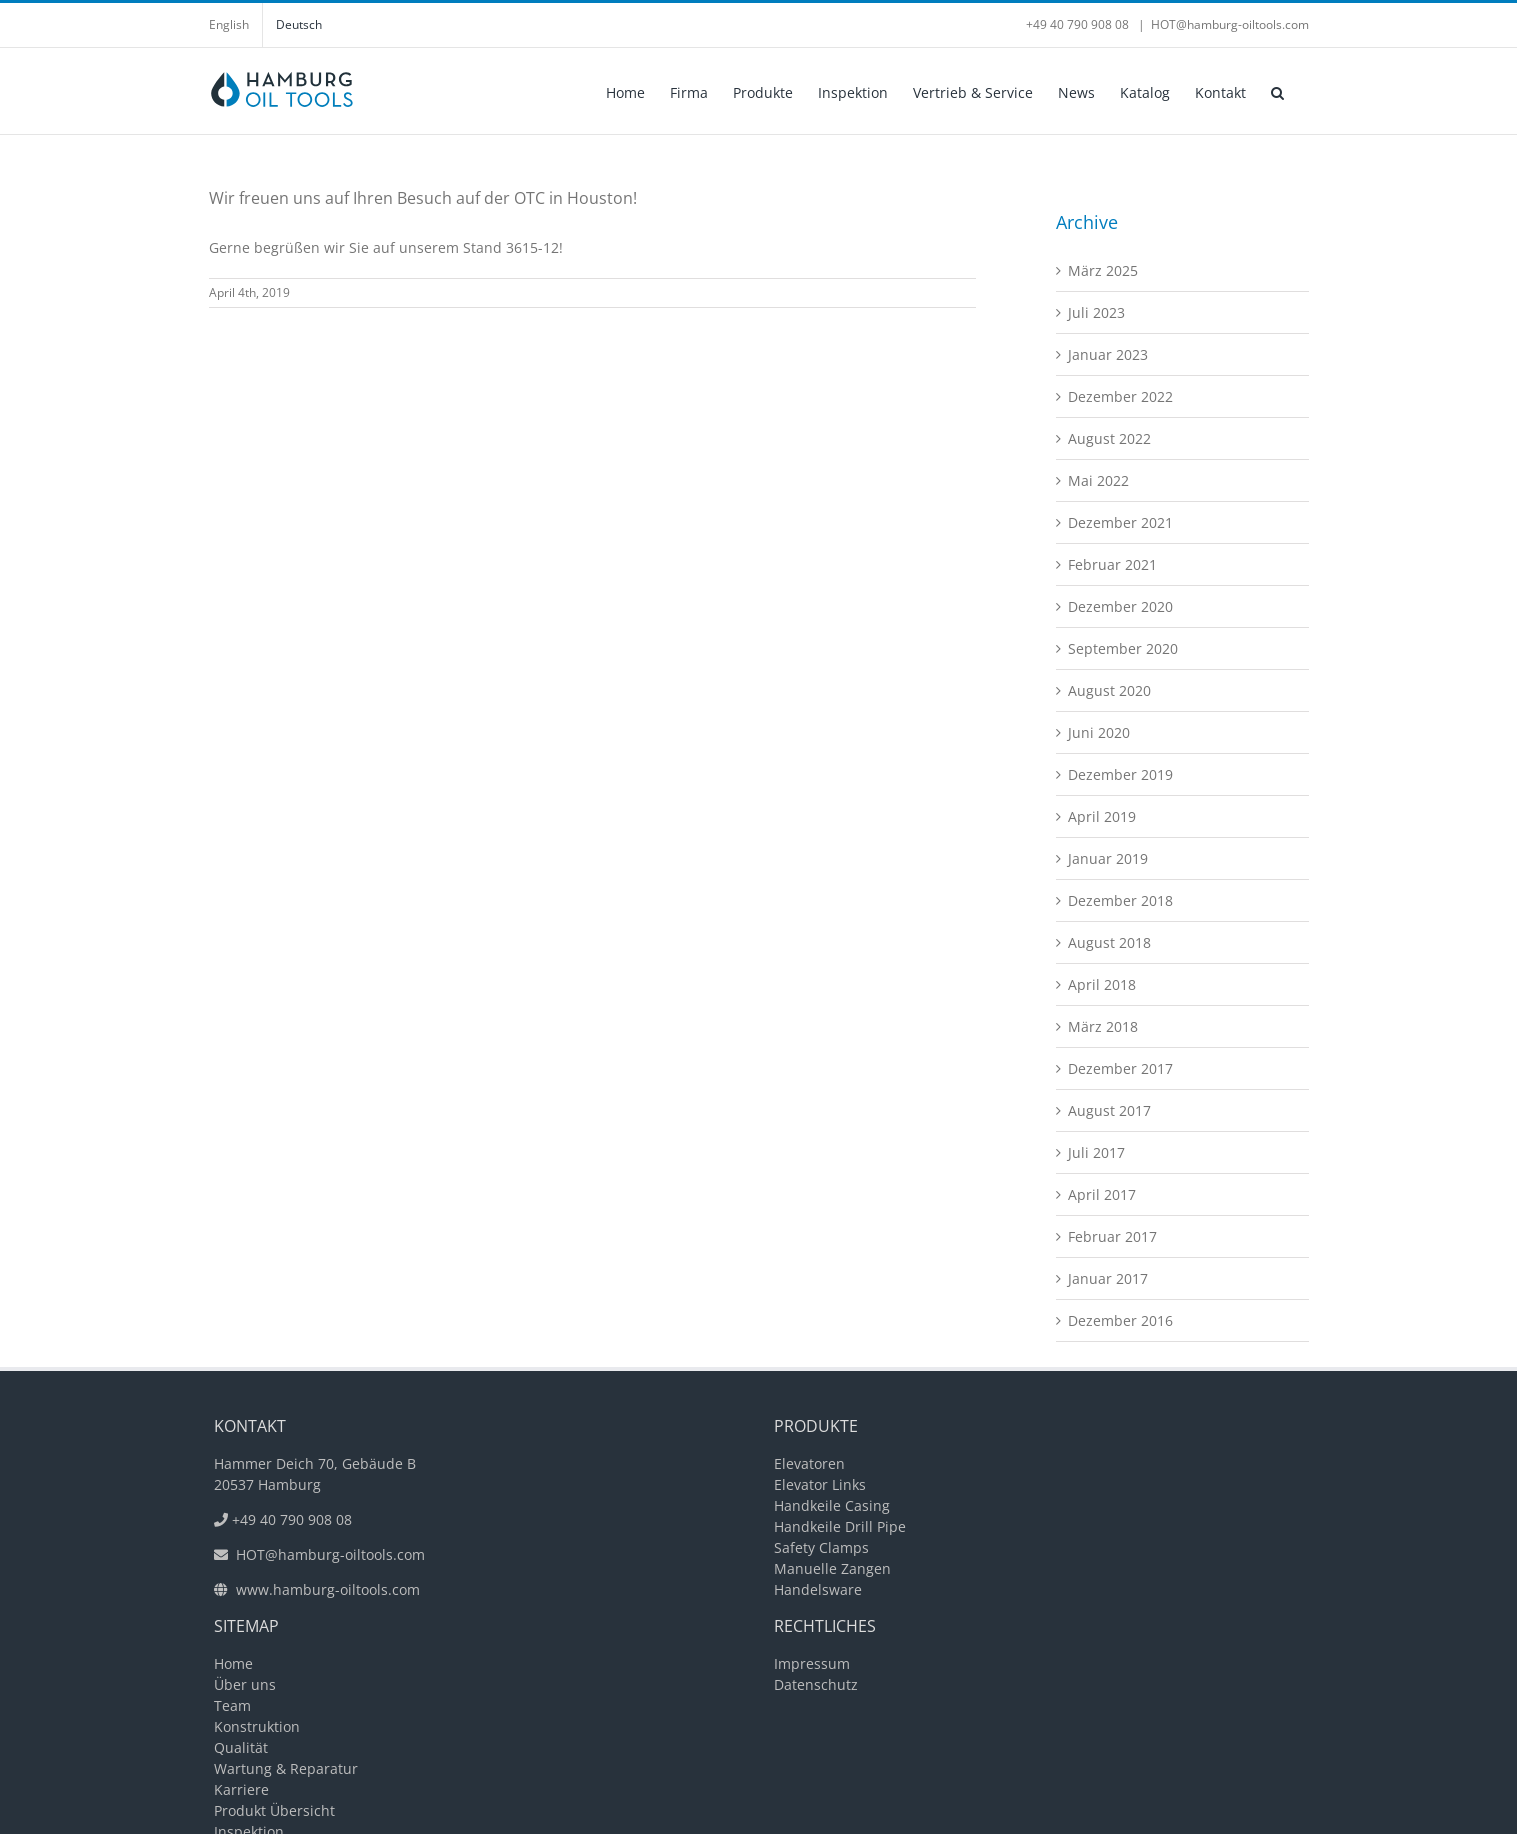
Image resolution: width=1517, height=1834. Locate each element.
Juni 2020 (1099, 732)
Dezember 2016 (1120, 1320)
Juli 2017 (1096, 1152)
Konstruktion (257, 1726)
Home (233, 1663)
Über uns (245, 1684)
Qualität (241, 1747)
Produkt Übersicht (274, 1810)
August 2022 (1109, 438)
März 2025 (1103, 270)
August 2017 (1109, 1110)
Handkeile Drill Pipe (840, 1526)
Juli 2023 (1096, 312)
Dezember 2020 (1120, 606)
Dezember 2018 (1120, 900)
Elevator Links (820, 1484)
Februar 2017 (1112, 1236)
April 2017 (1102, 1194)
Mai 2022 (1098, 480)
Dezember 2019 (1120, 774)
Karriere (241, 1789)
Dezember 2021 (1120, 522)
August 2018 (1109, 942)
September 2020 (1123, 648)
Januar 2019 (1108, 858)
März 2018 (1103, 1026)
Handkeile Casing (832, 1505)
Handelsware (818, 1589)
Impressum (812, 1663)
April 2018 (1102, 984)
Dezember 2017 (1120, 1068)
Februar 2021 (1112, 564)
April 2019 (1102, 816)
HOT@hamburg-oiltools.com (1230, 24)
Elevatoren (809, 1463)
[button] (1277, 91)
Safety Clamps (821, 1547)
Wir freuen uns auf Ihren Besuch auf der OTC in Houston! (423, 198)
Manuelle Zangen (832, 1568)
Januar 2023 (1108, 354)
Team (232, 1705)
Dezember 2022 (1120, 396)
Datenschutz (816, 1684)
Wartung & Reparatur (286, 1768)
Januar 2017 (1108, 1278)
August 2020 (1109, 690)
